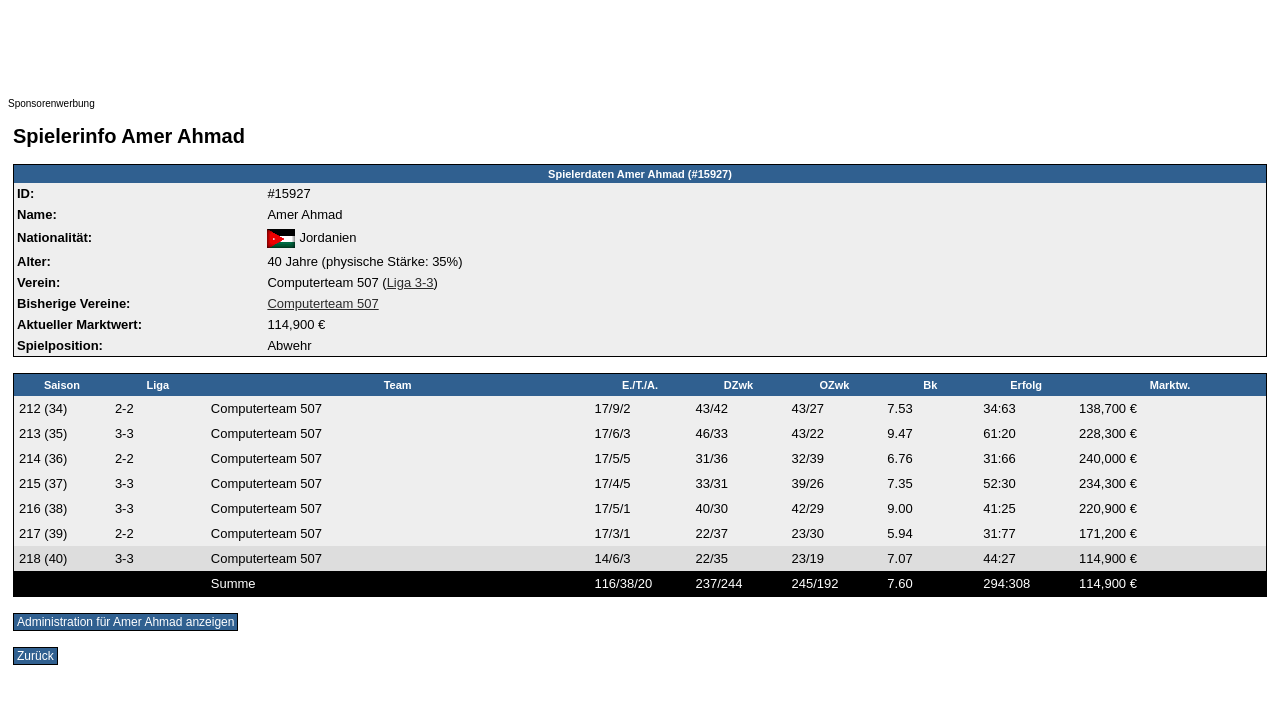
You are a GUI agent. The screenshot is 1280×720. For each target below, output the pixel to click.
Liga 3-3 (410, 282)
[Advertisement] (408, 53)
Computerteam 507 (322, 303)
